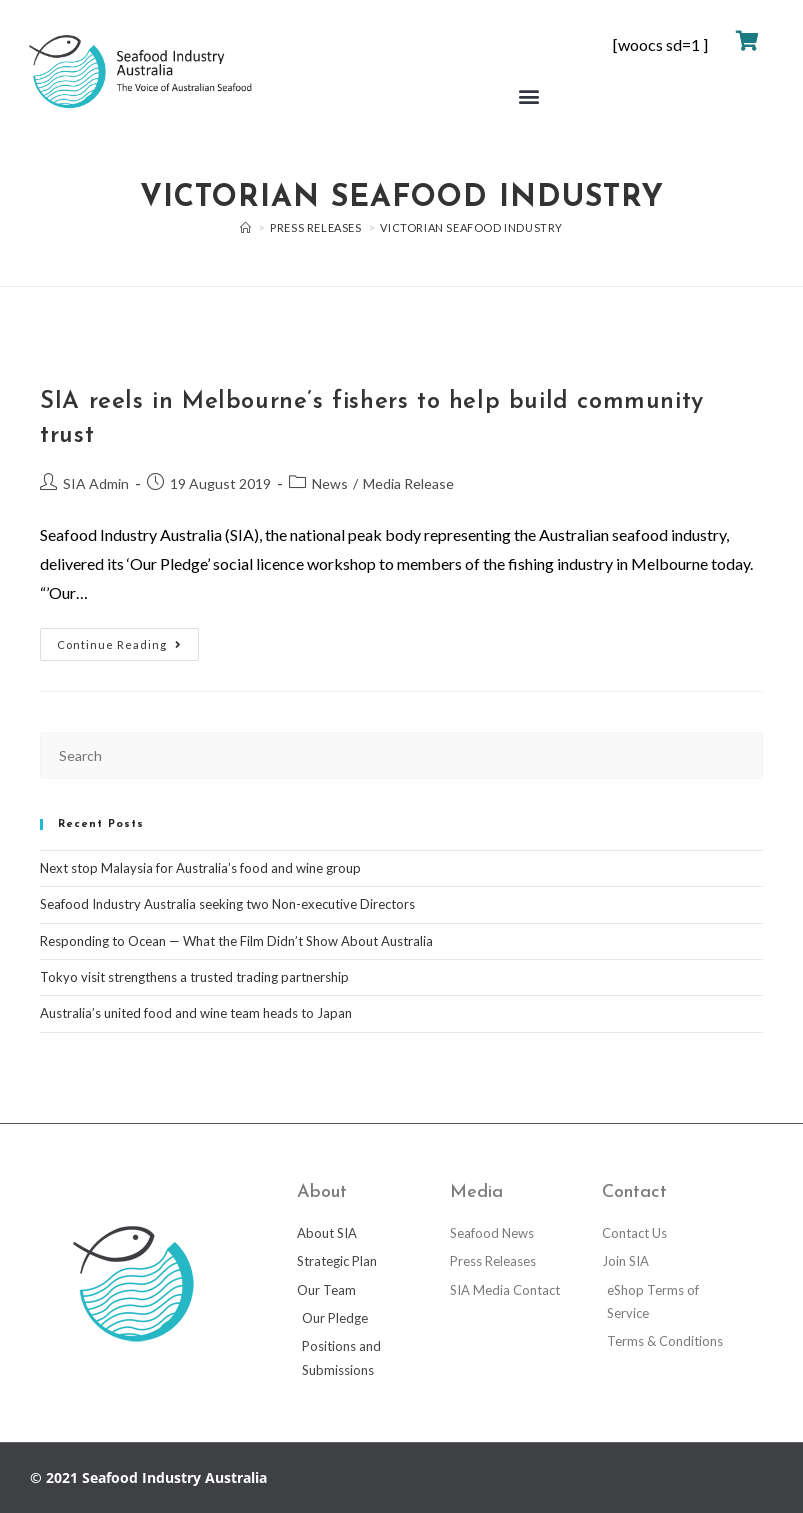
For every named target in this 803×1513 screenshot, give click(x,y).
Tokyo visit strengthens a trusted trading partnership (194, 977)
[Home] (246, 227)
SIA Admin (96, 483)
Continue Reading (128, 639)
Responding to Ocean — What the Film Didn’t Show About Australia (236, 941)
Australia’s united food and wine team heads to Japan (196, 1013)
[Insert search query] (401, 755)
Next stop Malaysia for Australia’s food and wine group (200, 868)
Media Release (408, 483)
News (330, 483)
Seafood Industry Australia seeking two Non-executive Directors (227, 904)
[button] (528, 96)
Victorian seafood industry (471, 227)
